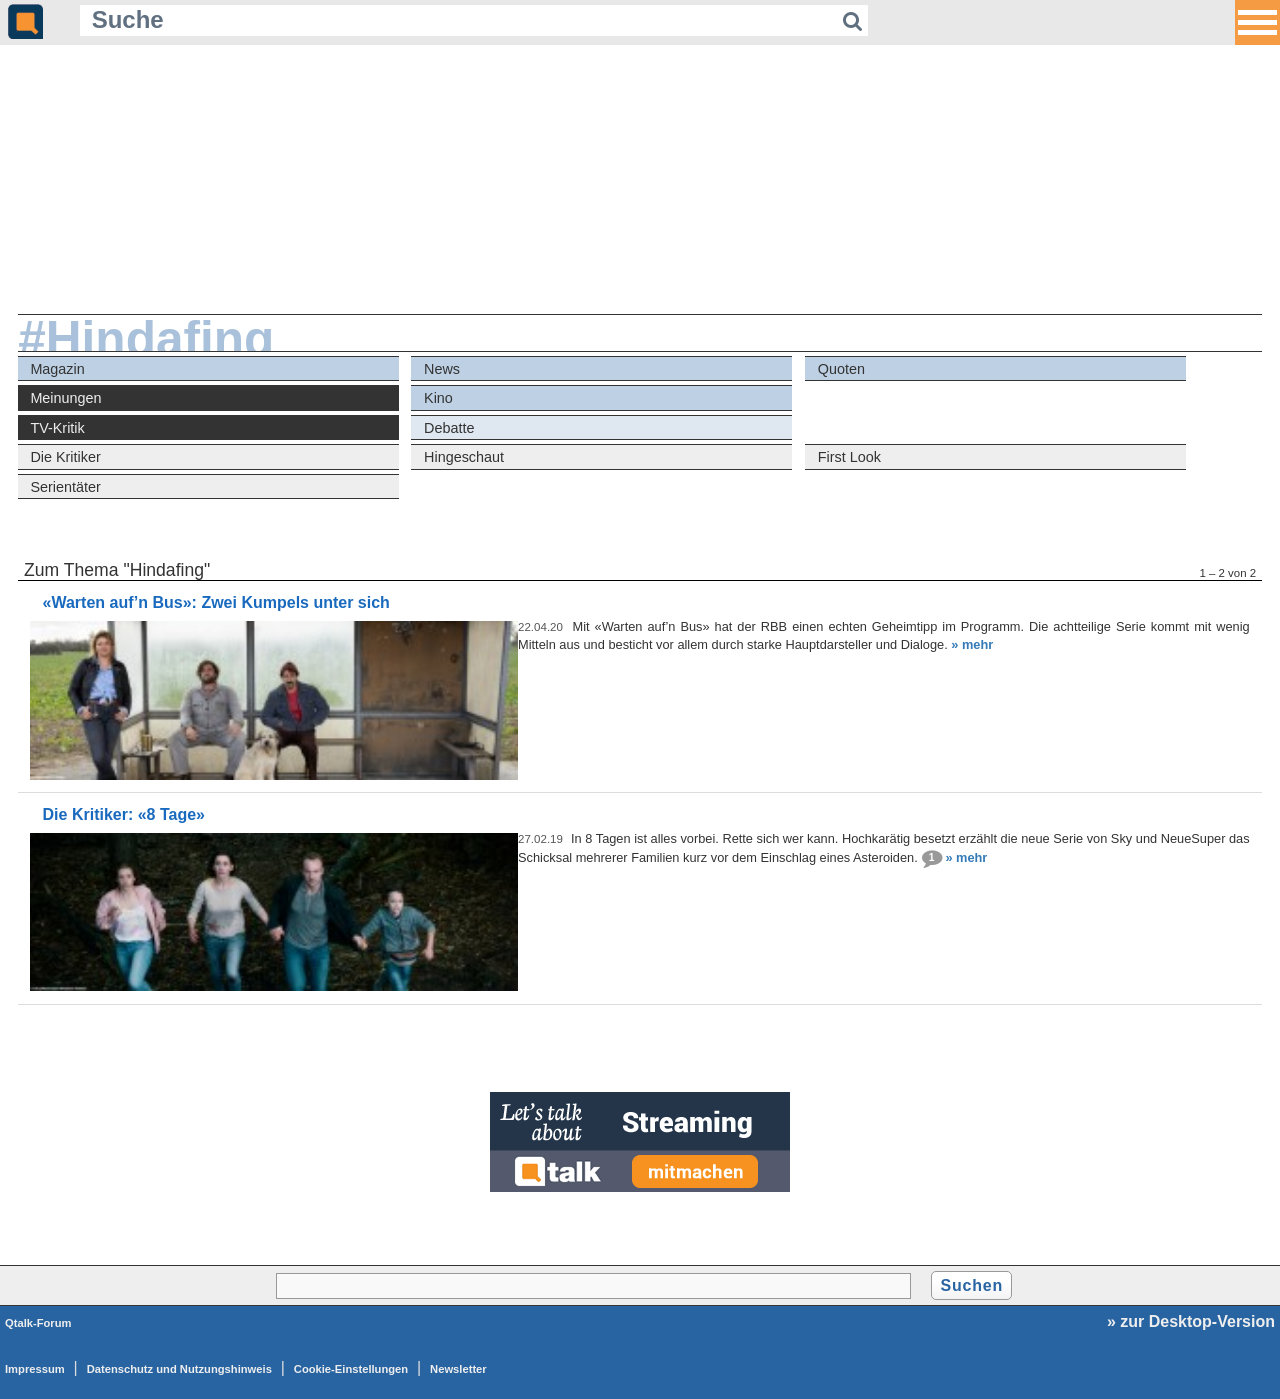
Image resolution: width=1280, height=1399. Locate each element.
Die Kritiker (65, 457)
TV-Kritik (57, 428)
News (442, 369)
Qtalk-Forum (38, 1323)
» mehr (972, 644)
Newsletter (458, 1369)
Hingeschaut (464, 457)
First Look (849, 457)
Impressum (35, 1369)
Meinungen (65, 398)
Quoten (841, 369)
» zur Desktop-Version (1191, 1321)
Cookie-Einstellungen (351, 1369)
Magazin (57, 369)
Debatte (449, 428)
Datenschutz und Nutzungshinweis (179, 1369)
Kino (438, 398)
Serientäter (65, 487)
